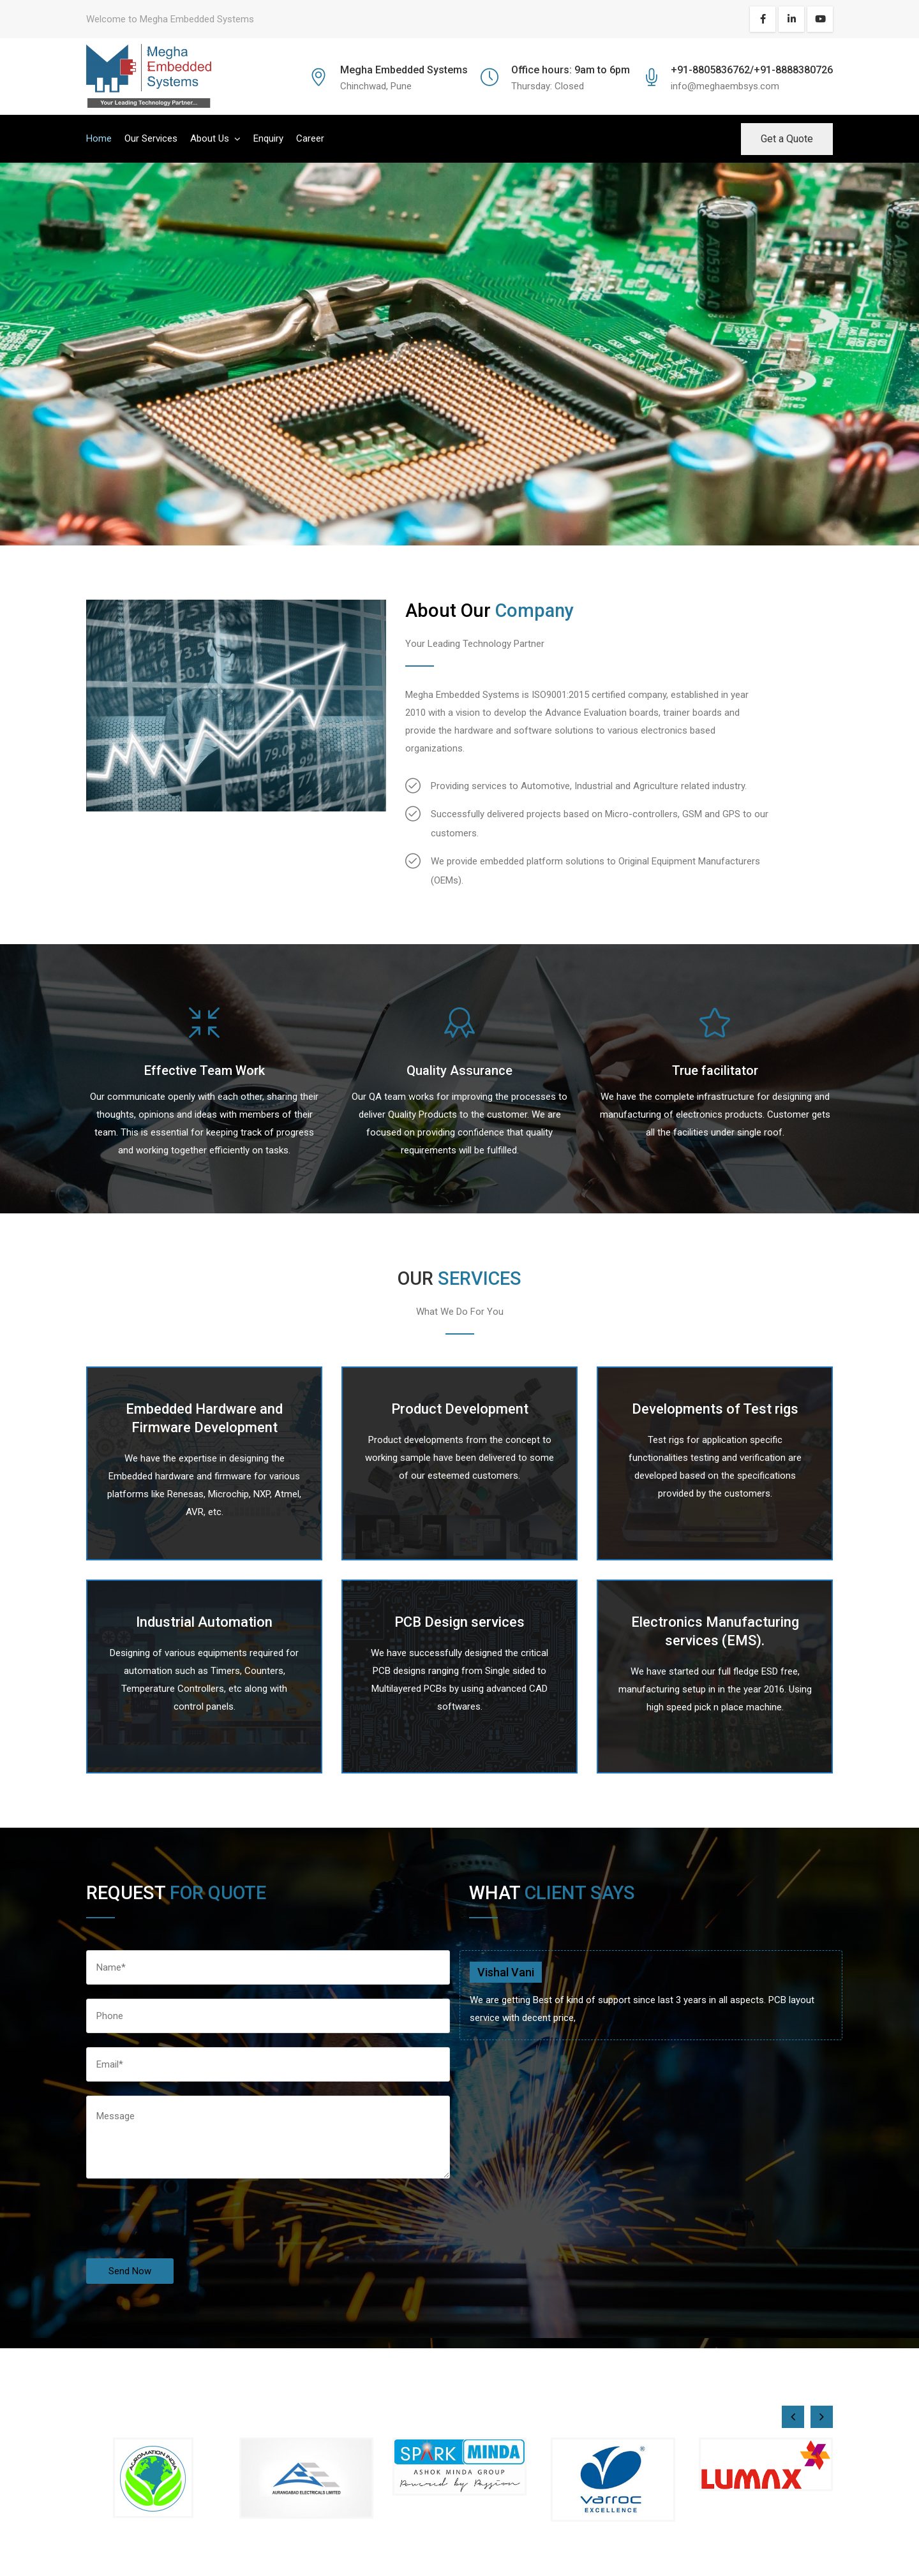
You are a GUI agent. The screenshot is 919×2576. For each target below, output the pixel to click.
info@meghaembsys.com (725, 86)
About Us (209, 138)
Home (99, 138)
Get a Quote (787, 139)
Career (310, 138)
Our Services (150, 138)
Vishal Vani (505, 1972)
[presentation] (183, 2233)
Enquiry (268, 138)
